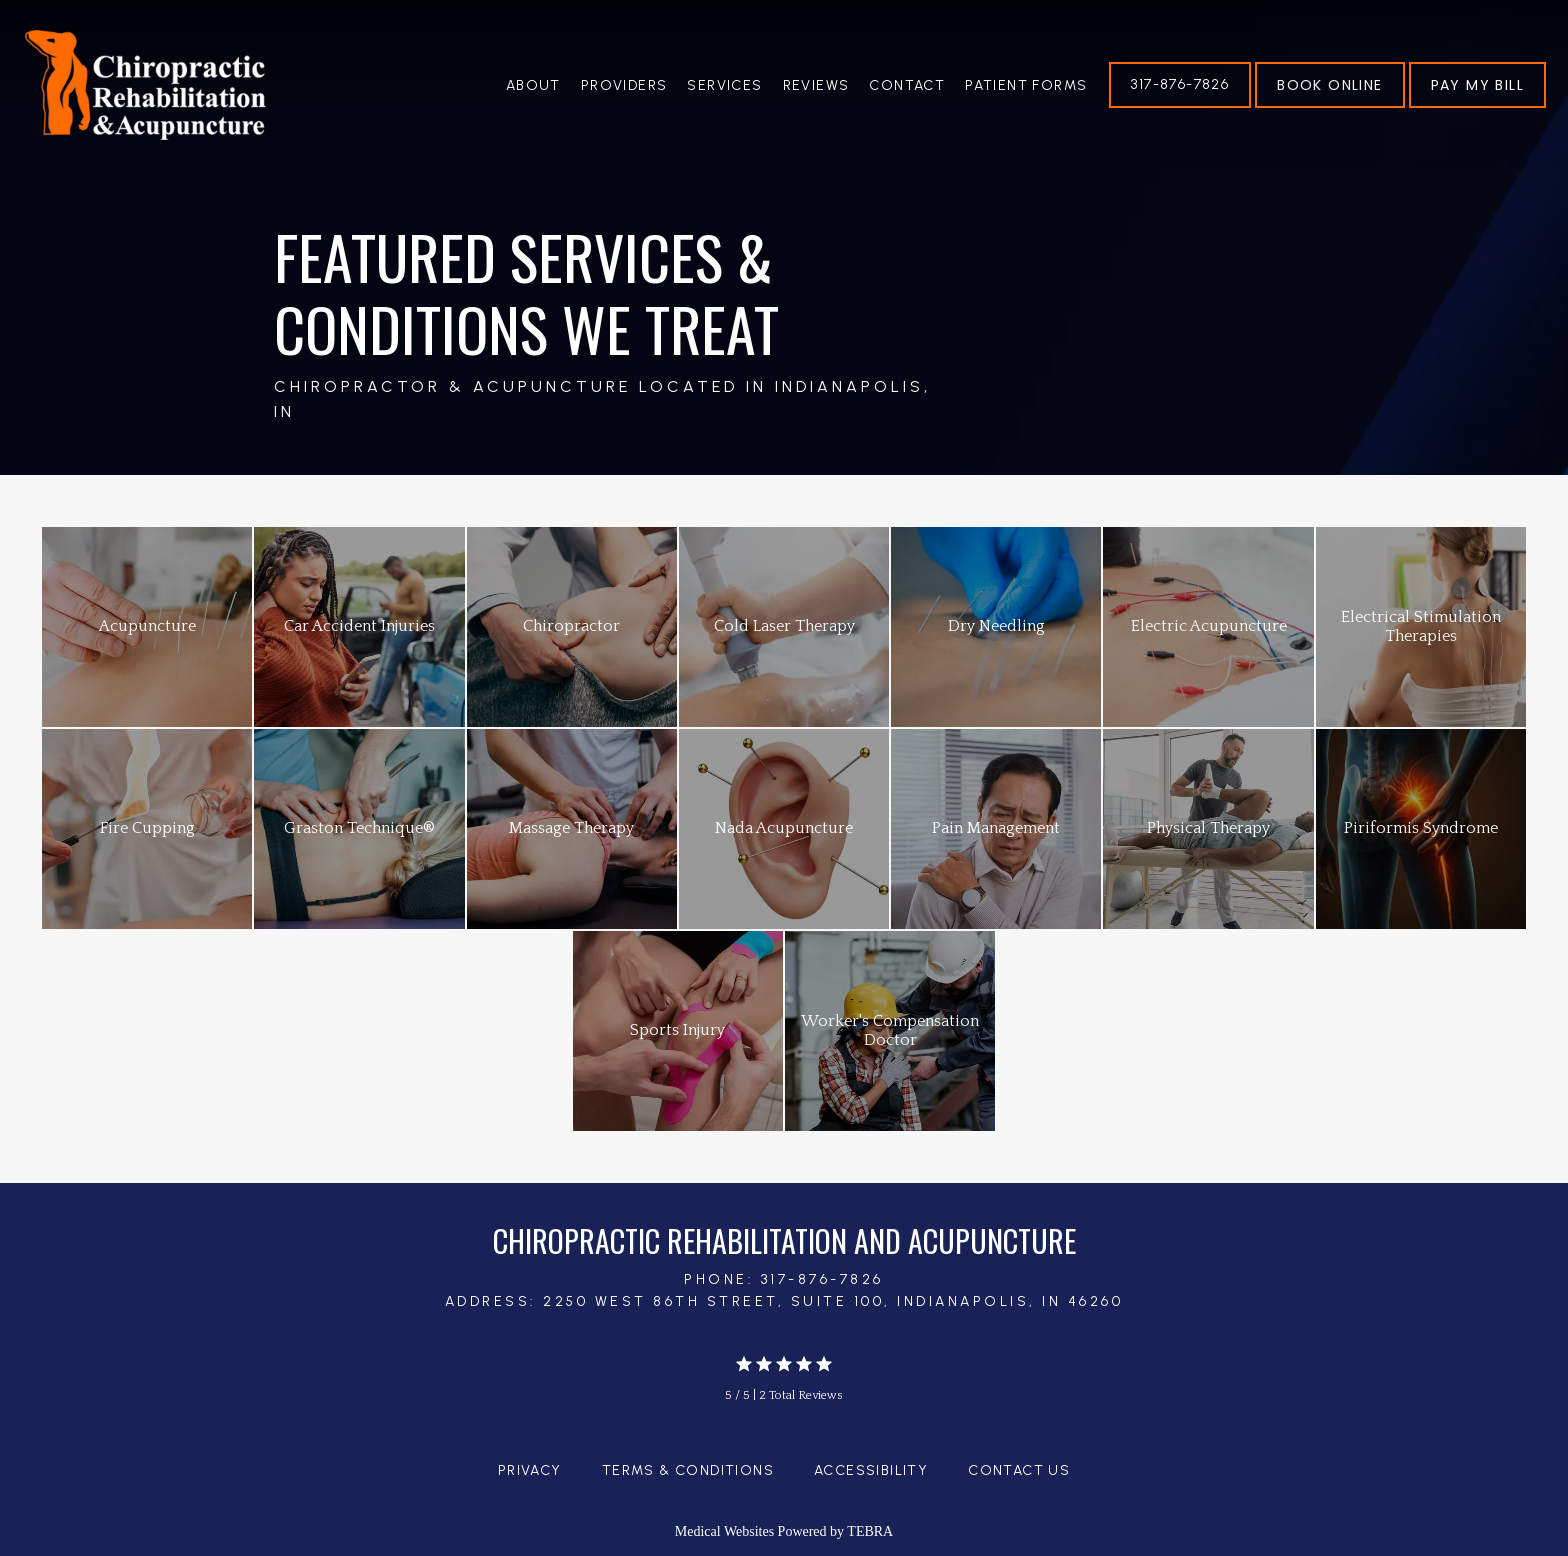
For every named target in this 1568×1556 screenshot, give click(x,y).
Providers (624, 85)
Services (724, 85)
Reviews (816, 85)
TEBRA (870, 1531)
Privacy (530, 1470)
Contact (907, 85)
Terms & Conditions (688, 1470)
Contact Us (1019, 1470)
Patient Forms (1026, 85)
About (533, 85)
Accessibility (871, 1470)
